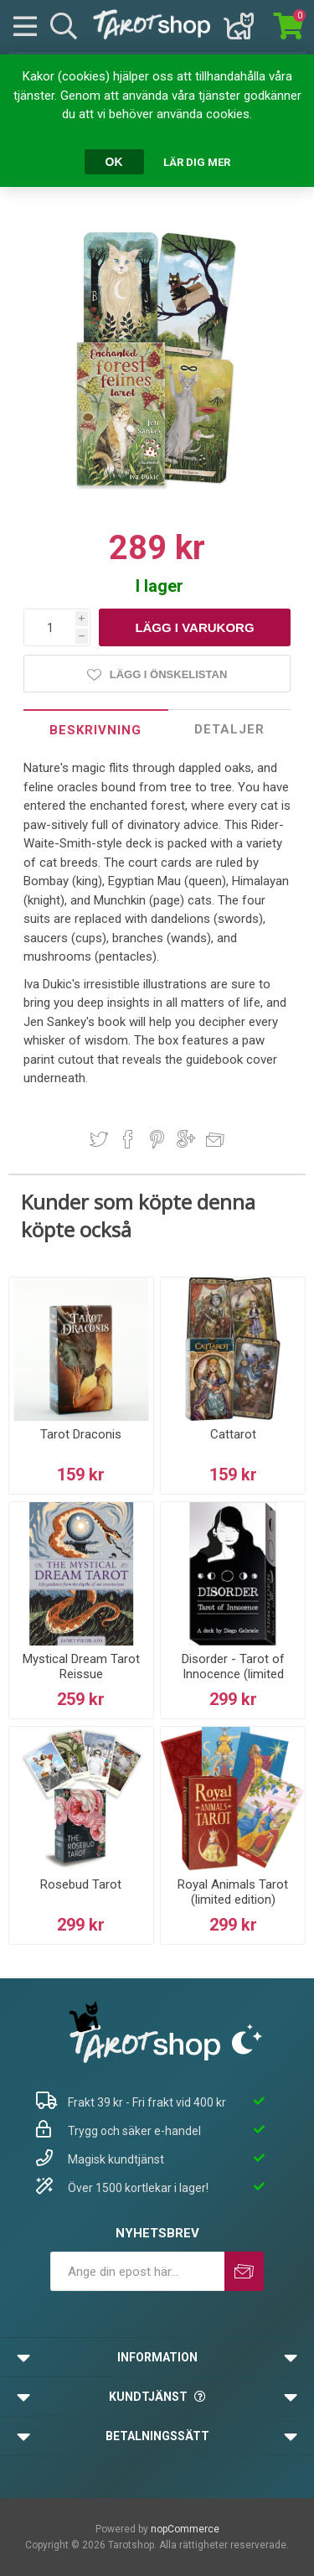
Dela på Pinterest (157, 1139)
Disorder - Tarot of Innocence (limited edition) (233, 1674)
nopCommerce (185, 2529)
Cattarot (233, 1434)
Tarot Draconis (80, 1434)
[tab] (95, 729)
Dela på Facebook (128, 1139)
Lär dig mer (196, 162)
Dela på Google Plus (186, 1139)
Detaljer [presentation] (229, 729)
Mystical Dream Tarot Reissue (81, 1666)
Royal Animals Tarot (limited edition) (233, 1892)
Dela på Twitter (99, 1139)
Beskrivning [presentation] (95, 730)
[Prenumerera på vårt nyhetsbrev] (137, 2271)
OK (114, 161)
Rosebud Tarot (80, 1884)
